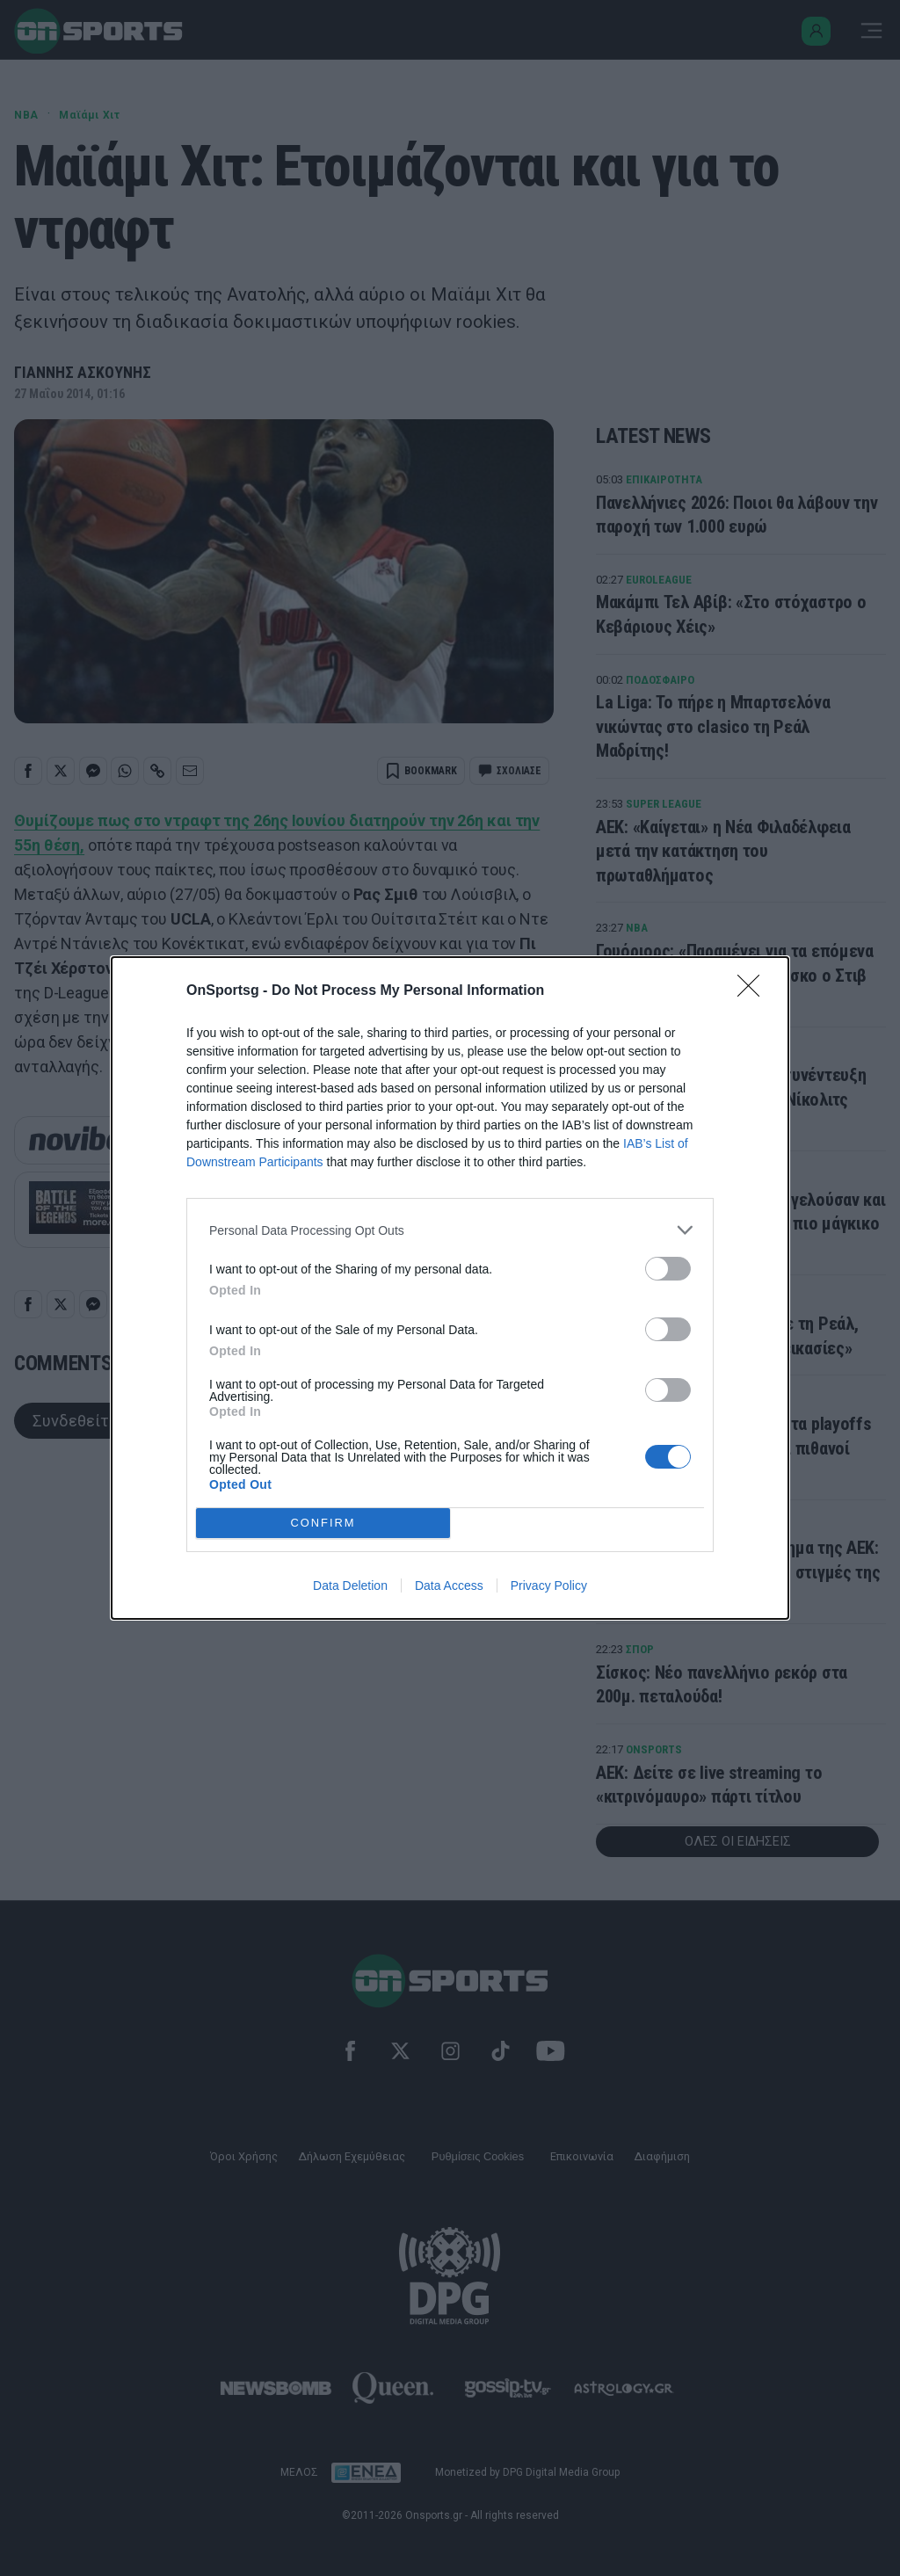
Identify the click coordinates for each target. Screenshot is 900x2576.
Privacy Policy (549, 1585)
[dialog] (450, 1288)
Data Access (449, 1585)
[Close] (754, 991)
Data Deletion (350, 1585)
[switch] (668, 1269)
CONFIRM (323, 1523)
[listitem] (450, 1230)
